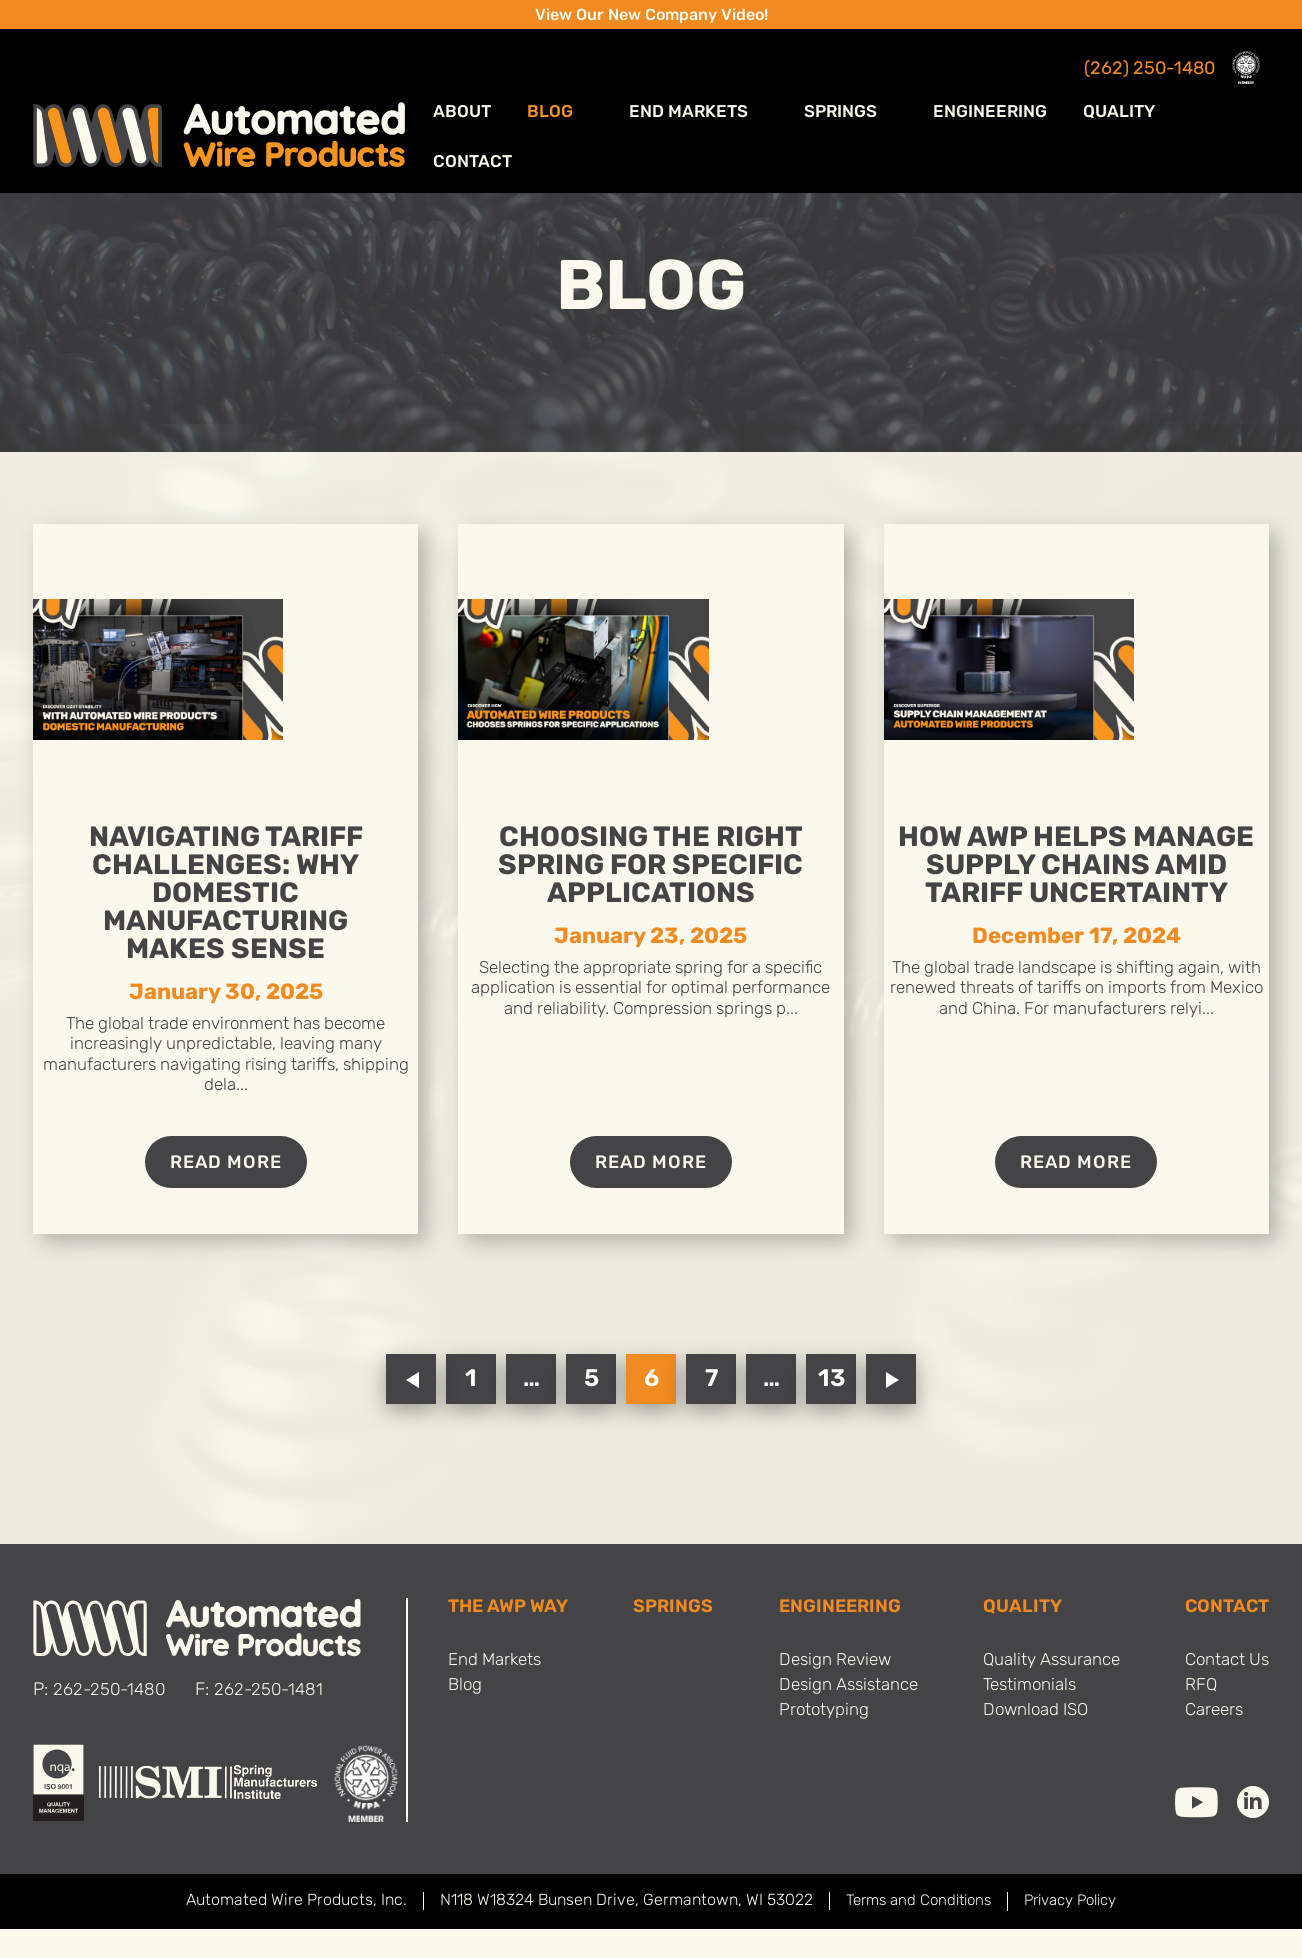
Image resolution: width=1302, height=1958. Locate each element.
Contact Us (1223, 1691)
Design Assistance (843, 1717)
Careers (1209, 1743)
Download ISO (1030, 1743)
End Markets (752, 99)
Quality (1125, 99)
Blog (640, 99)
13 (831, 1410)
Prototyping (815, 1743)
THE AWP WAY (511, 1637)
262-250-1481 (274, 1720)
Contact (1232, 99)
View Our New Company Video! (651, 16)
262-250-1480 (111, 1720)
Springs (878, 99)
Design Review (828, 1691)
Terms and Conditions (912, 1931)
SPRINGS (671, 1637)
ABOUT (556, 99)
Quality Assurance (1048, 1691)
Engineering (1002, 99)
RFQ (1195, 1717)
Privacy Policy (1075, 1931)
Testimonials (1023, 1717)
